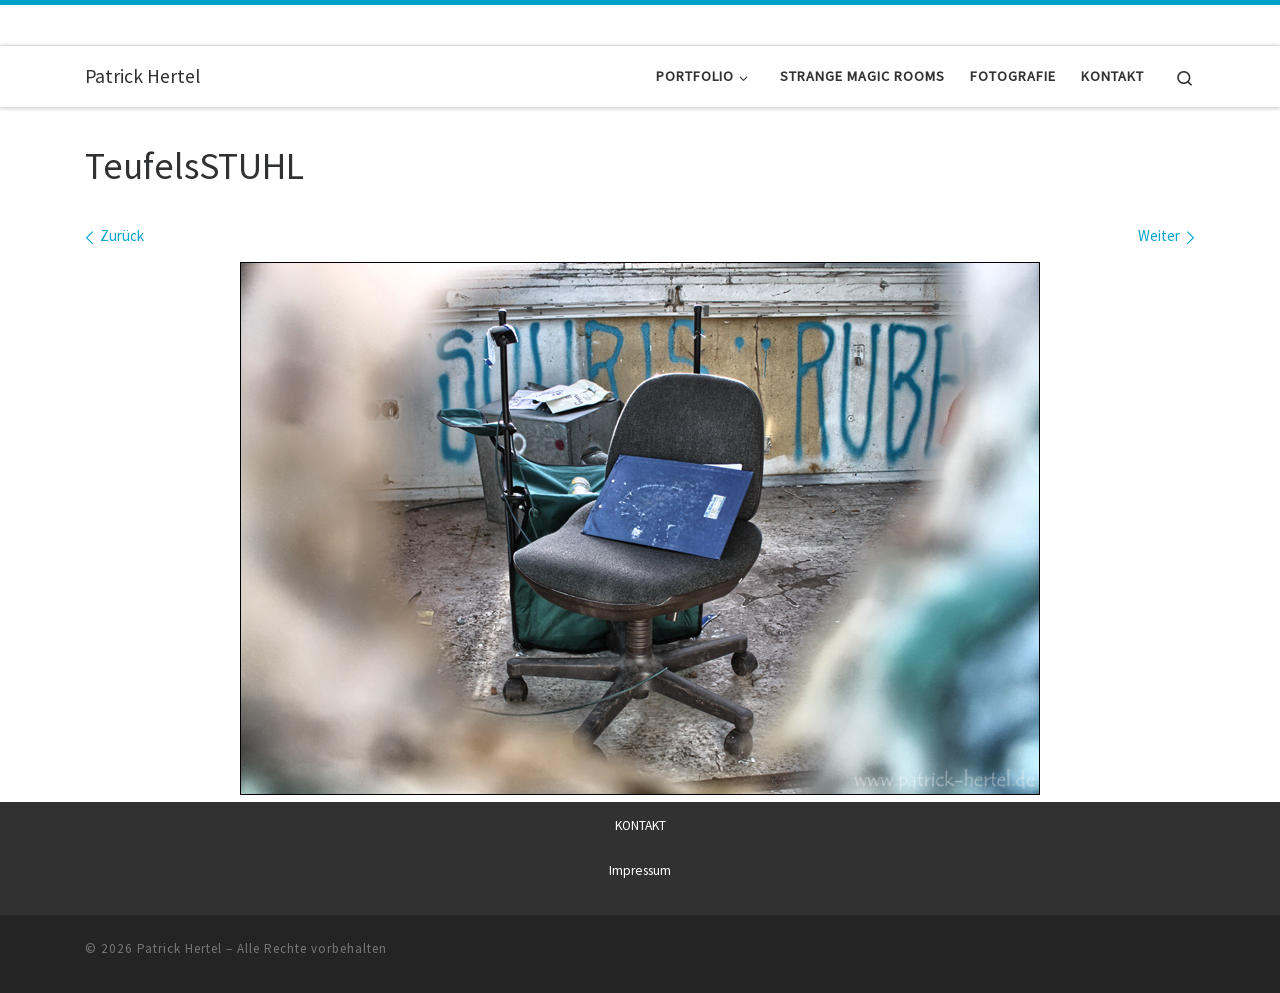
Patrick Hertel (179, 947)
